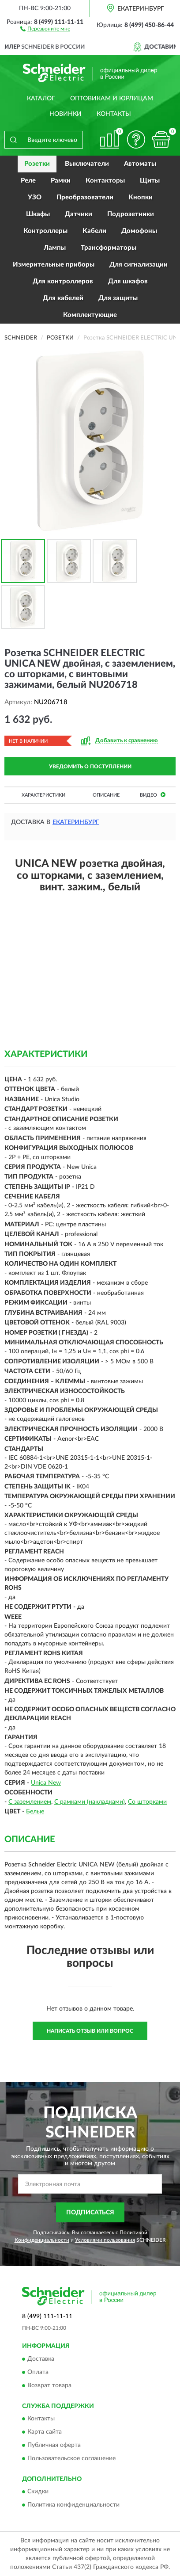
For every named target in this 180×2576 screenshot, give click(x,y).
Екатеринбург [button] (75, 822)
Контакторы (105, 180)
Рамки (61, 180)
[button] (45, 28)
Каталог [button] (41, 98)
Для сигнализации (138, 264)
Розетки (37, 163)
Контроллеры (45, 231)
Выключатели (87, 163)
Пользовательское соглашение (71, 2459)
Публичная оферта (54, 2445)
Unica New (46, 1783)
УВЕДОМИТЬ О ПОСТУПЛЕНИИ (90, 766)
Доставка (40, 2359)
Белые (35, 1812)
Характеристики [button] (43, 795)
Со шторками (147, 1802)
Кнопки (140, 197)
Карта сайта (44, 2432)
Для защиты (118, 298)
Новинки (65, 114)
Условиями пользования (105, 2240)
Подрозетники (130, 214)
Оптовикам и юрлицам (111, 98)
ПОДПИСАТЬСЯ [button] (90, 2213)
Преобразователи (84, 197)
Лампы (55, 247)
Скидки (38, 2492)
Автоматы (140, 163)
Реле (28, 180)
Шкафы (38, 214)
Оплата (38, 2372)
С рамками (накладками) (89, 1802)
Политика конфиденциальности (73, 2505)
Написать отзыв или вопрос (90, 2031)
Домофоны (139, 231)
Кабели (94, 231)
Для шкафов (128, 281)
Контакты (114, 114)
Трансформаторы (108, 247)
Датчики (78, 214)
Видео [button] (152, 795)
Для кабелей (63, 298)
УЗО (34, 197)
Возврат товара (49, 2385)
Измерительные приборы (53, 264)
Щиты (150, 180)
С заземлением (29, 1802)
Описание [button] (106, 795)
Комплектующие (90, 315)
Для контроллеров (63, 281)
